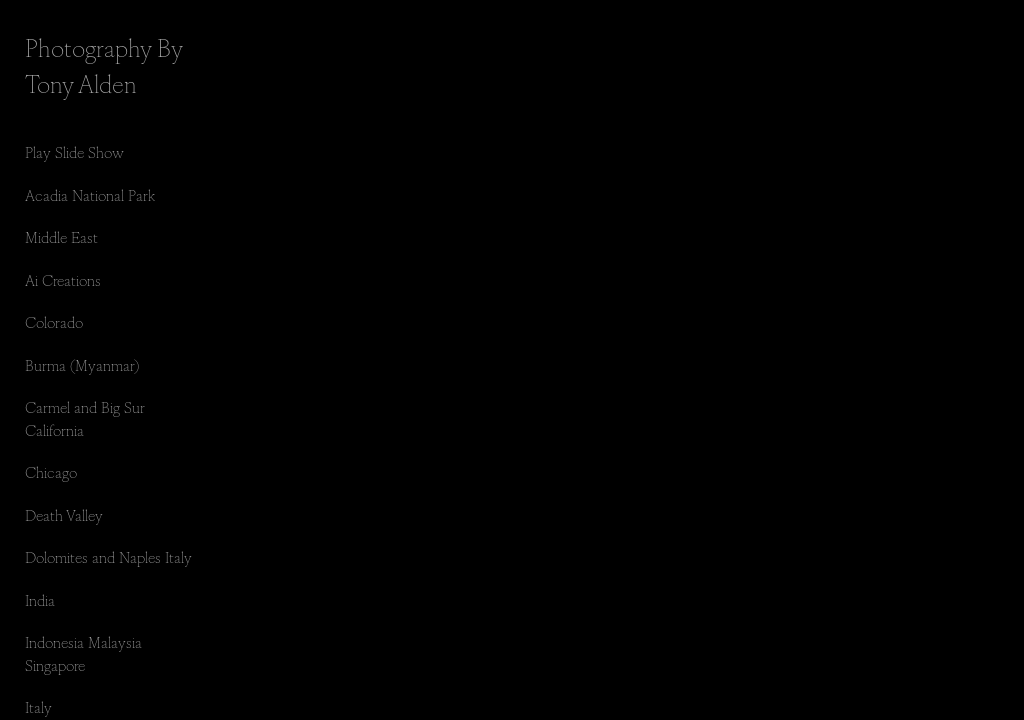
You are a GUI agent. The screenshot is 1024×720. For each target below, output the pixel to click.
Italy (38, 706)
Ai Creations (63, 279)
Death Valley (64, 514)
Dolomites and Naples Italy (108, 556)
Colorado (54, 321)
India (40, 599)
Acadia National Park (90, 194)
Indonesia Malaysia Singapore (83, 653)
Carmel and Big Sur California (85, 418)
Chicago (51, 471)
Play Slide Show (74, 151)
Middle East (61, 236)
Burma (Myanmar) (82, 364)
